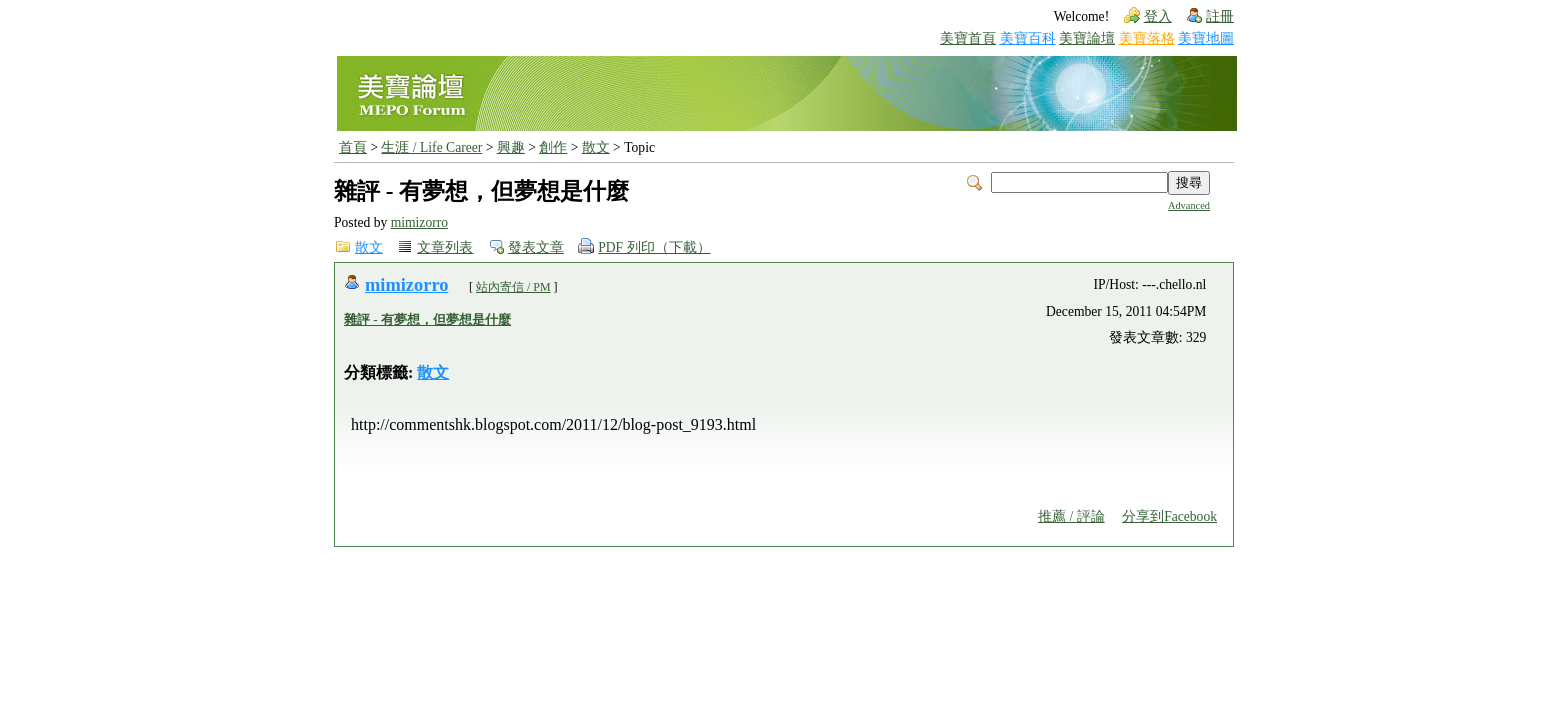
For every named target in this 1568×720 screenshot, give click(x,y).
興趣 (511, 147)
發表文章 (536, 247)
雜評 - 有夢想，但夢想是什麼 (427, 319)
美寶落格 (1147, 38)
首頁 (353, 147)
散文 (596, 147)
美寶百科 (1028, 38)
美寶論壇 (1087, 38)
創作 (553, 147)
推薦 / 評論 (1071, 516)
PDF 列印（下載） (654, 247)
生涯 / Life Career (431, 147)
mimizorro (419, 222)
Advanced (1189, 205)
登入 (1158, 16)
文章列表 (445, 247)
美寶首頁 (968, 38)
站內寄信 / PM (513, 287)
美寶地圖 (1206, 38)
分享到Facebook (1169, 516)
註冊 (1220, 16)
